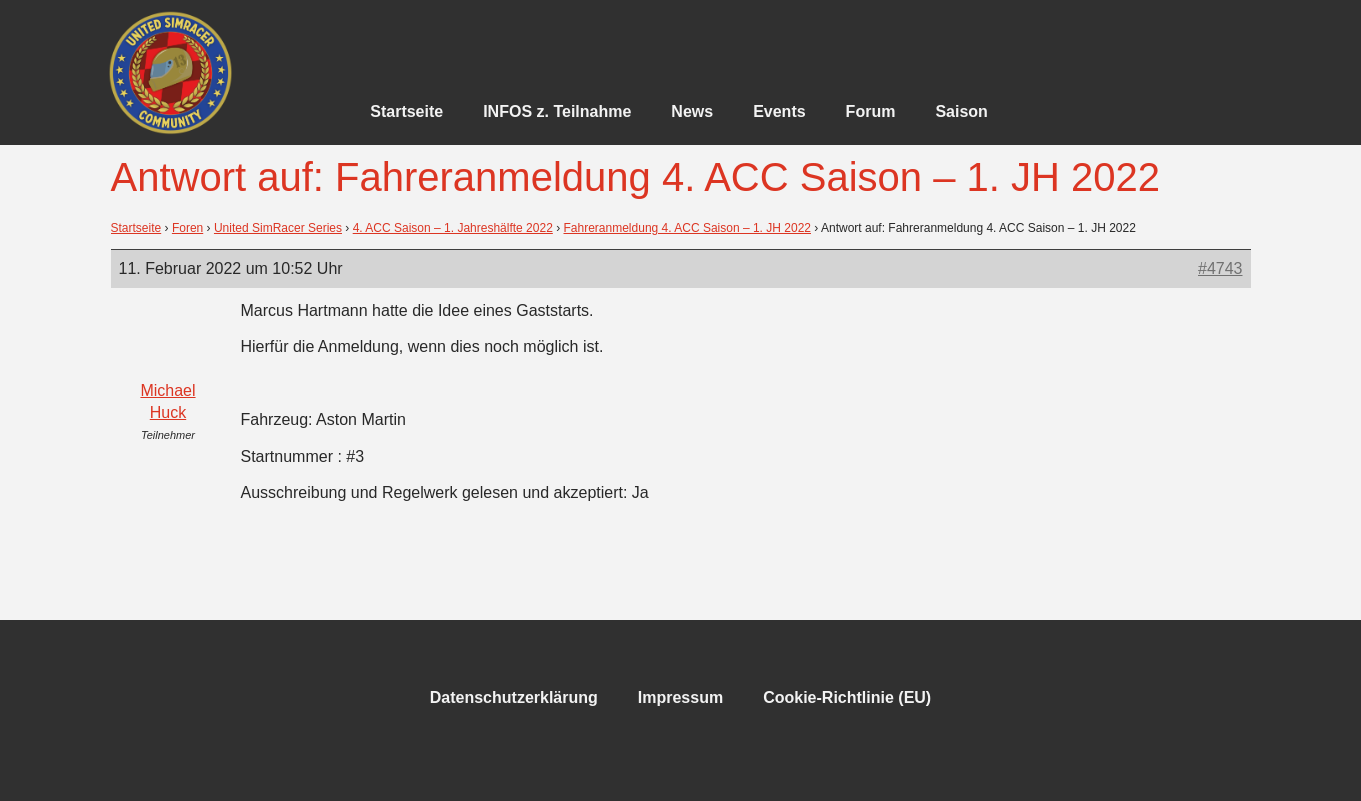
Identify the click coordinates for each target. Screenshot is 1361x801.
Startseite (406, 111)
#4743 (1220, 268)
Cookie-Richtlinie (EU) (847, 697)
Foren (187, 228)
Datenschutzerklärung (514, 697)
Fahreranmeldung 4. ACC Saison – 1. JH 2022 (687, 228)
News (692, 111)
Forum (871, 111)
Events (779, 111)
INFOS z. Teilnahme (557, 111)
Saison (961, 111)
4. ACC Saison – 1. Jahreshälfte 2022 (453, 228)
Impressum (680, 697)
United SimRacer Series (278, 228)
